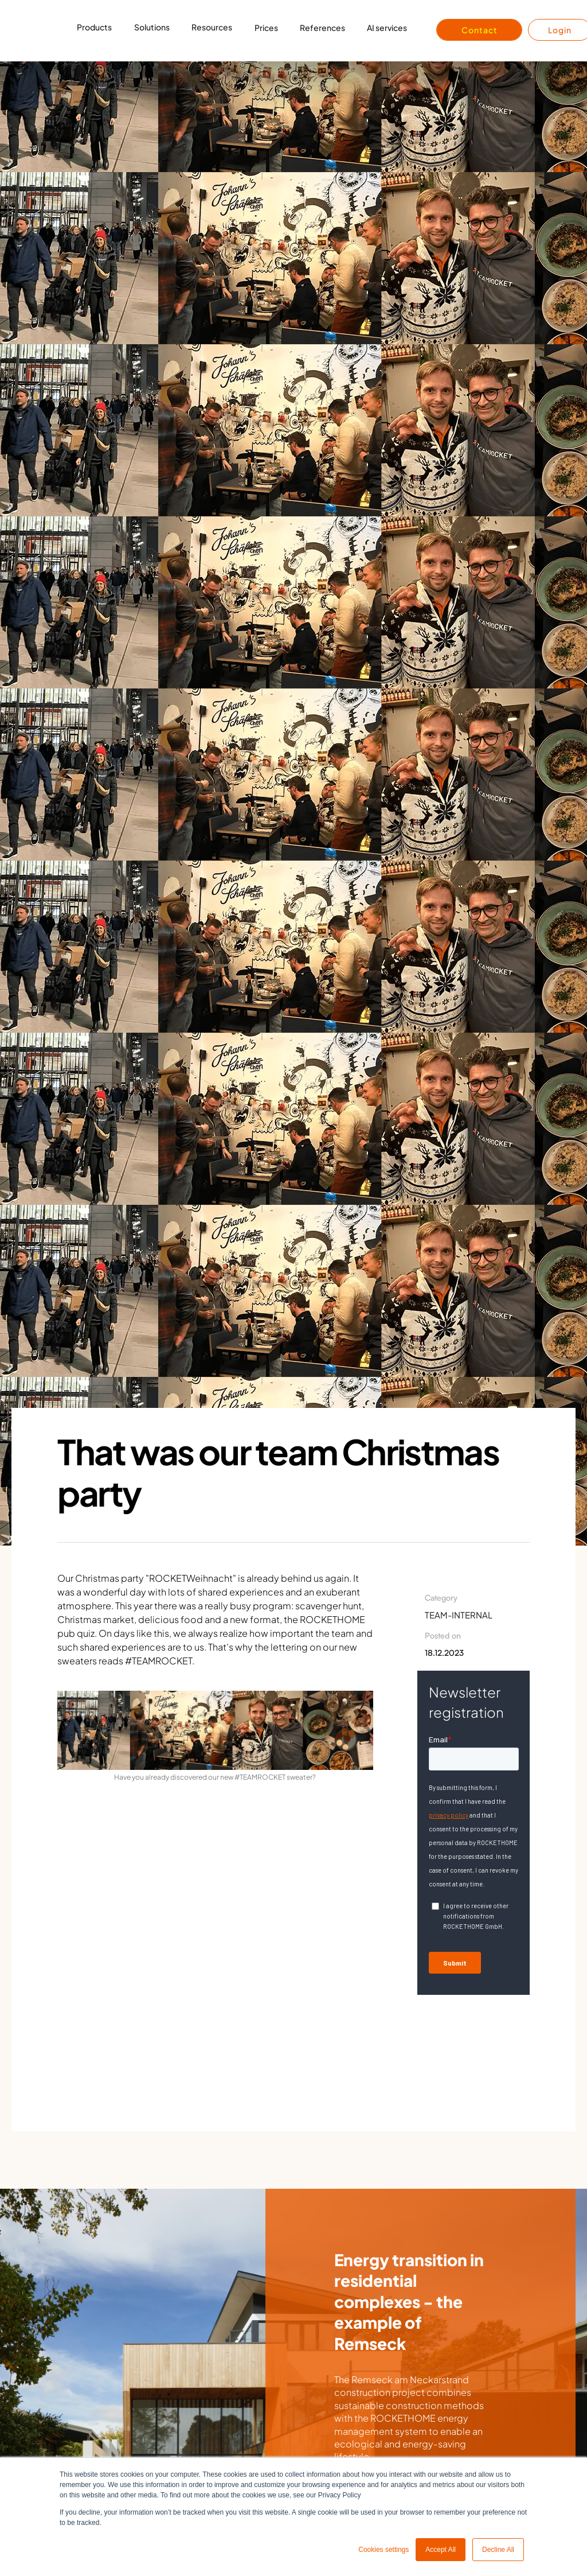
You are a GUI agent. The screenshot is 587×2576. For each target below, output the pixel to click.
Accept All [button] (440, 2550)
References (322, 27)
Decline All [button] (498, 2550)
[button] (94, 30)
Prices (266, 27)
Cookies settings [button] (383, 2550)
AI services (387, 27)
